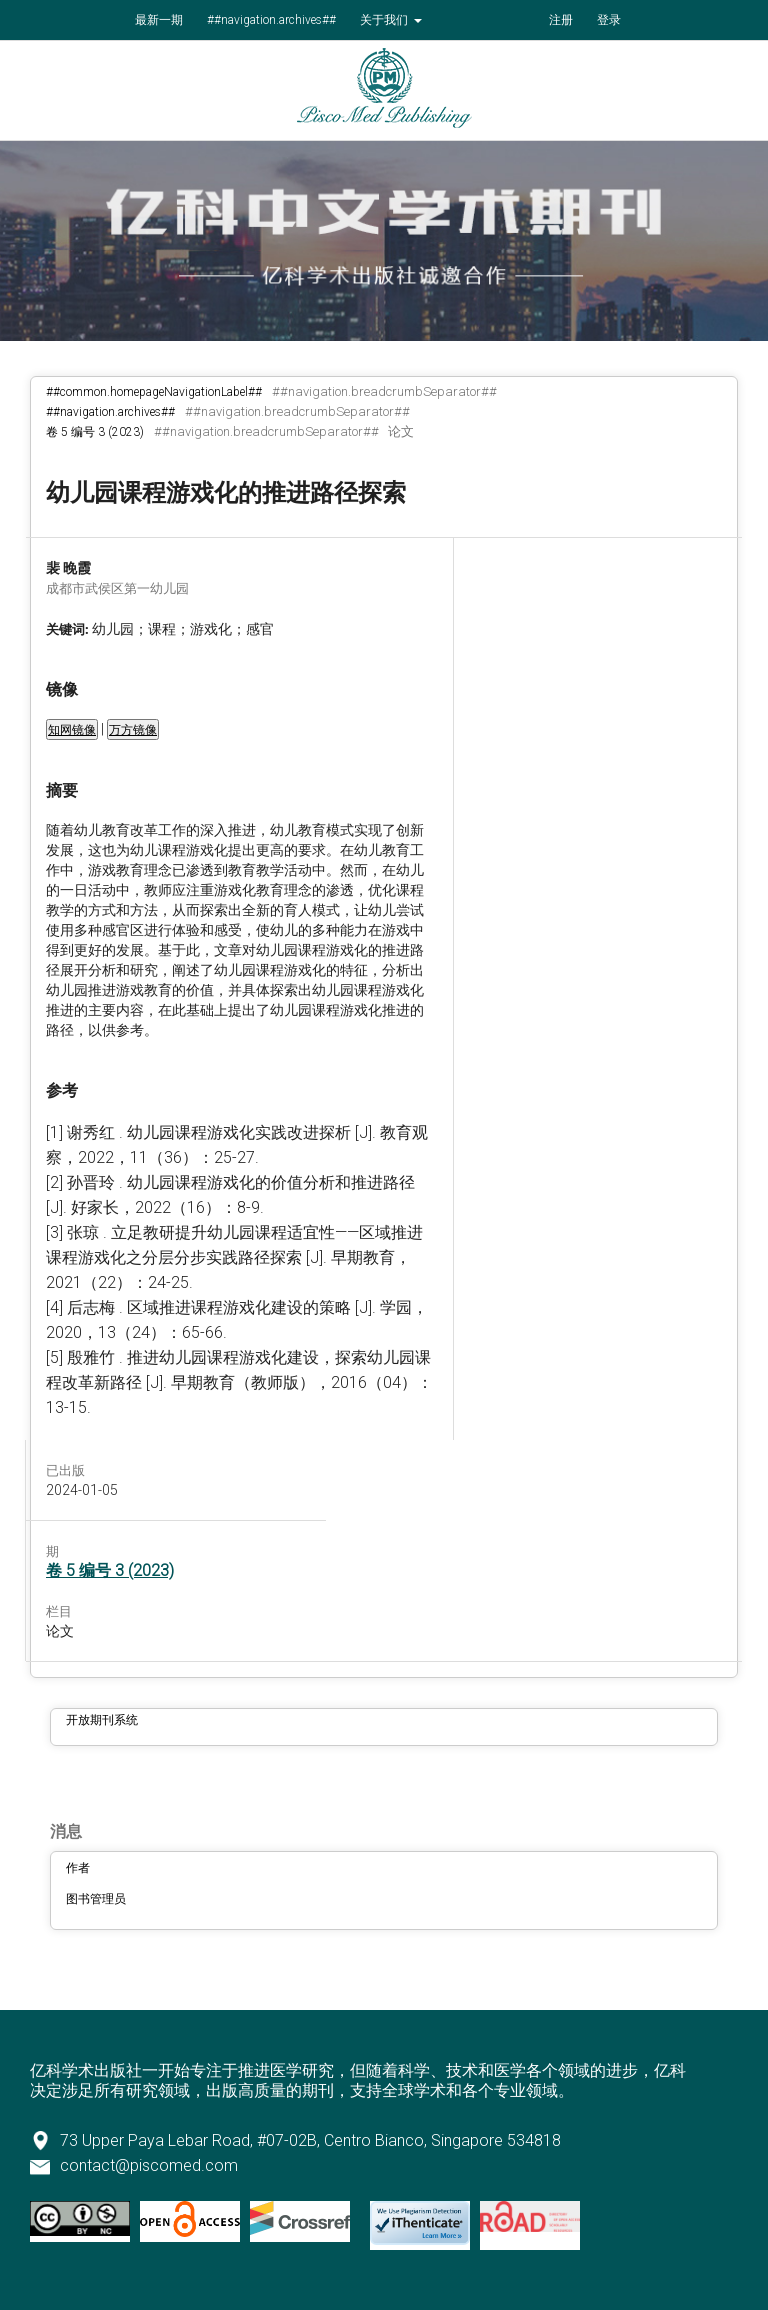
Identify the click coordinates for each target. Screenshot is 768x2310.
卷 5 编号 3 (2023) (95, 432)
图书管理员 (96, 1899)
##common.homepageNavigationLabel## (154, 392)
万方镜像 (133, 730)
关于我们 (385, 20)
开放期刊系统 (102, 1720)
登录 (609, 20)
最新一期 (159, 20)
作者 (78, 1868)
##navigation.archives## (271, 20)
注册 (561, 20)
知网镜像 (72, 730)
